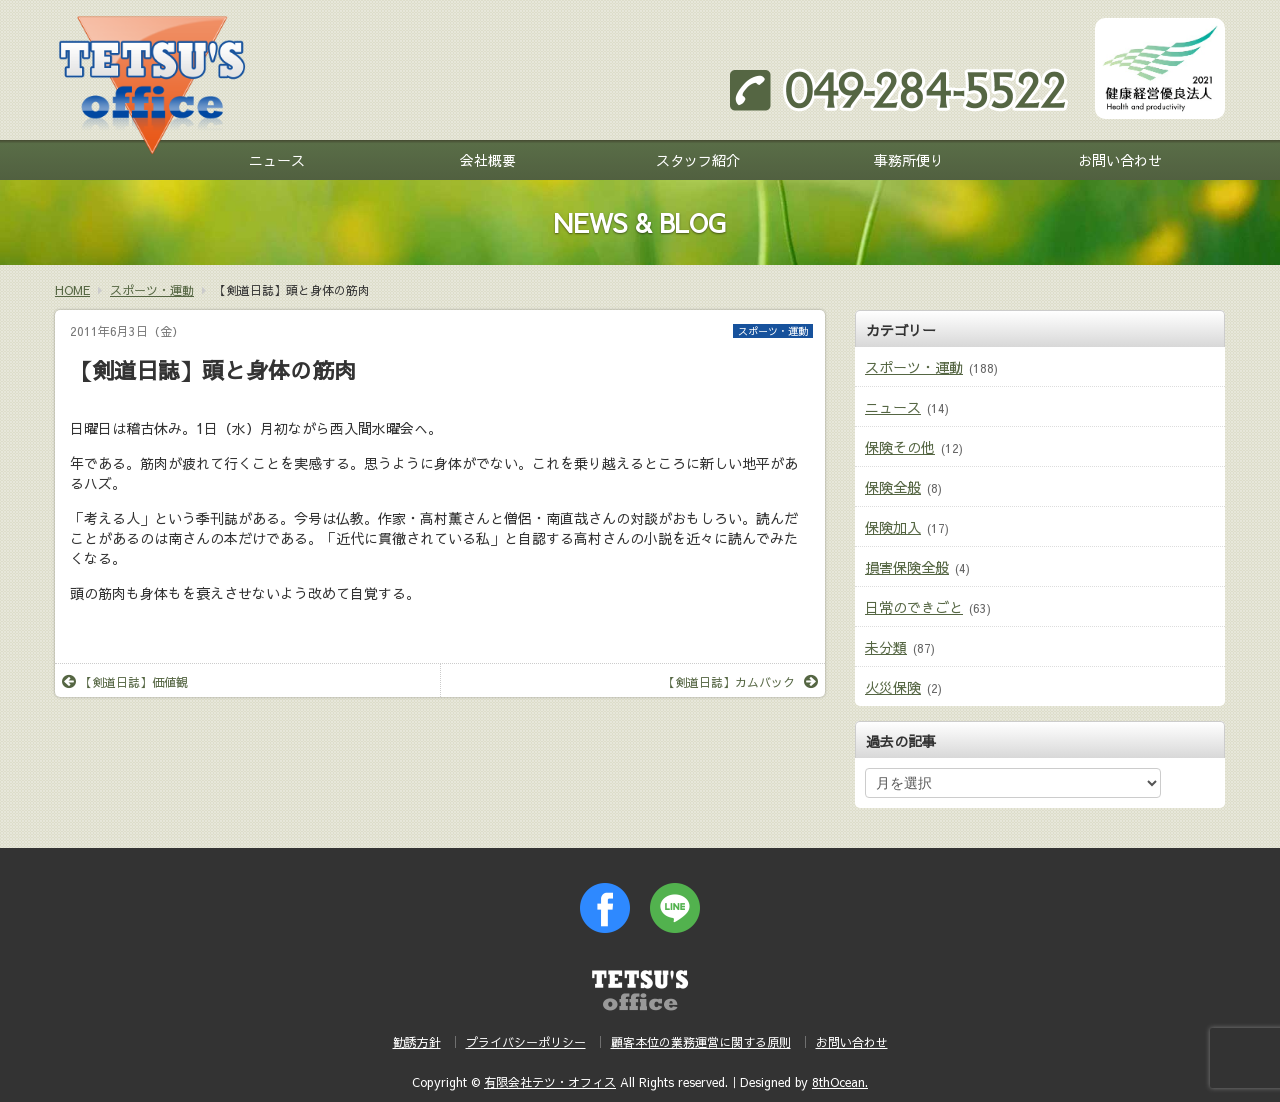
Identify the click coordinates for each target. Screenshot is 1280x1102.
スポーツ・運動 (773, 331)
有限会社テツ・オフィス (550, 1082)
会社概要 (488, 160)
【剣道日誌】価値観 (125, 682)
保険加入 (893, 527)
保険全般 (893, 487)
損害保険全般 (907, 567)
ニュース (277, 160)
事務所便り (909, 160)
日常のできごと (914, 607)
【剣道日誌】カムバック (740, 682)
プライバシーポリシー (526, 1042)
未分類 (886, 647)
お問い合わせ (1120, 160)
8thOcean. (840, 1082)
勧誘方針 (417, 1042)
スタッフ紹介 (698, 160)
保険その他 (900, 447)
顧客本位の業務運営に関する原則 (701, 1042)
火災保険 (893, 687)
